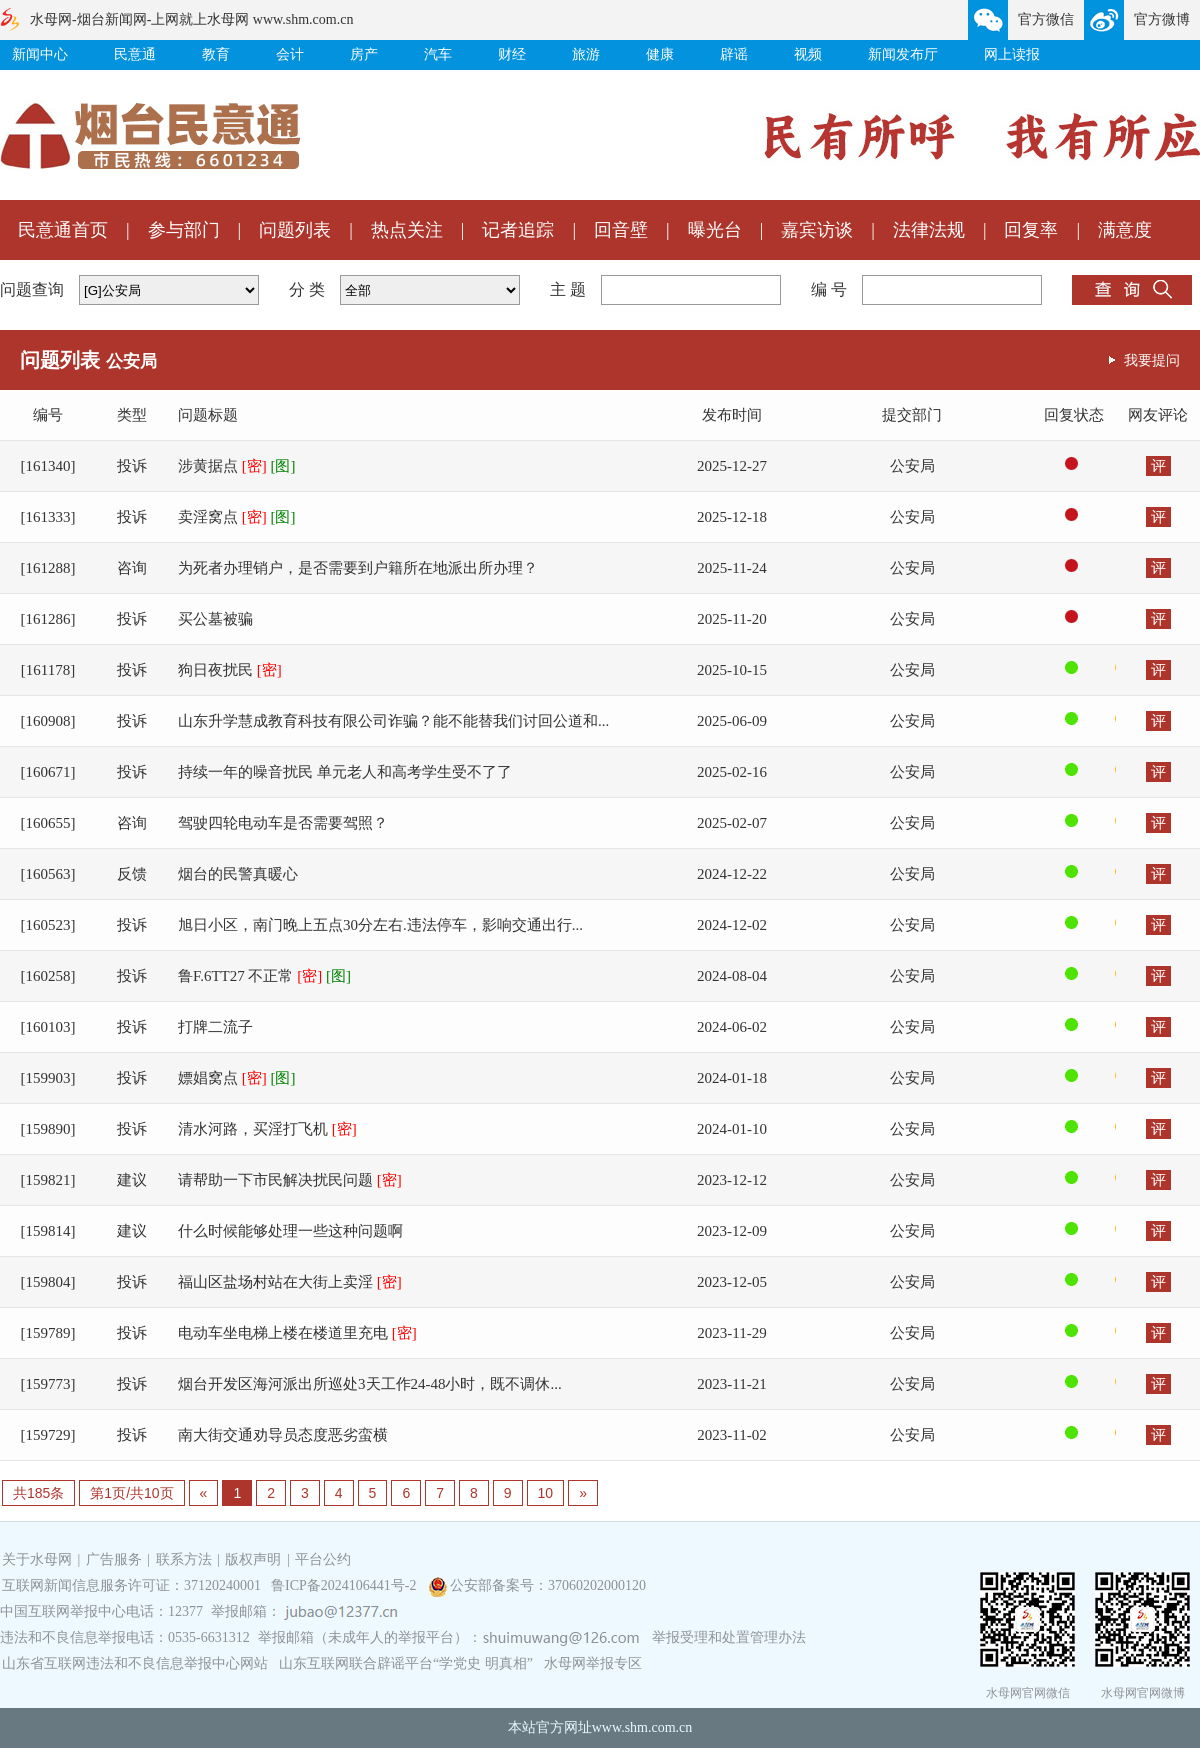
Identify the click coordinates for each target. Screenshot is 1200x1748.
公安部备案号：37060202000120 (548, 1585)
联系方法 (184, 1559)
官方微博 (1162, 19)
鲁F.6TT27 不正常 (264, 976)
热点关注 (407, 230)
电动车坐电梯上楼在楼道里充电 (297, 1333)
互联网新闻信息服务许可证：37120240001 (131, 1585)
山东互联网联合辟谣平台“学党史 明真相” (406, 1663)
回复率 (1031, 230)
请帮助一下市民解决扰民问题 (290, 1180)
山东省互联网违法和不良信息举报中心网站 (135, 1663)
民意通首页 (63, 230)
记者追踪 (518, 230)
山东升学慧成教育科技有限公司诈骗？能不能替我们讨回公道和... (393, 721)
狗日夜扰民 (230, 670)
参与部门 (184, 230)
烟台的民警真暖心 (238, 874)
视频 (808, 54)
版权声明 (253, 1559)
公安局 (912, 466)
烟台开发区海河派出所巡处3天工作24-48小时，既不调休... (370, 1384)
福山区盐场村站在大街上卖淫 (290, 1282)
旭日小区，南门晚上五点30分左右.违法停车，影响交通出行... (380, 925)
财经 (512, 54)
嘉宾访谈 (817, 230)
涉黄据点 (237, 466)
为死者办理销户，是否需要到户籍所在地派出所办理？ (358, 568)
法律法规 (929, 230)
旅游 (586, 54)
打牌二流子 (215, 1027)
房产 (364, 54)
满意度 (1125, 230)
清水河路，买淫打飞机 (267, 1129)
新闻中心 (40, 54)
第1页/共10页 (131, 1493)
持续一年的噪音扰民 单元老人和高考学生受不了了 (345, 772)
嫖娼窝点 (237, 1078)
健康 (660, 54)
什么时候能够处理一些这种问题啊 (290, 1231)
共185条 (38, 1493)
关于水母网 (39, 1559)
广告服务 (114, 1559)
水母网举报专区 (593, 1663)
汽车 (438, 54)
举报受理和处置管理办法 (729, 1637)
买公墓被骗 (215, 619)
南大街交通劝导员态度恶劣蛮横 (283, 1435)
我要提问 (1152, 360)
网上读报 (1012, 54)
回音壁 (621, 230)
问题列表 (295, 230)
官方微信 (1046, 19)
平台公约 (323, 1559)
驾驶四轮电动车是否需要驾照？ (283, 823)
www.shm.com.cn (642, 1727)
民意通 (135, 54)
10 (546, 1493)
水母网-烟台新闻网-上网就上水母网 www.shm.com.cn (191, 19)
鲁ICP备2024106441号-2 (345, 1585)
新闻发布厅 (903, 54)
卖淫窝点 (237, 517)
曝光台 (715, 230)
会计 (290, 54)
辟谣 (734, 54)
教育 (216, 54)
